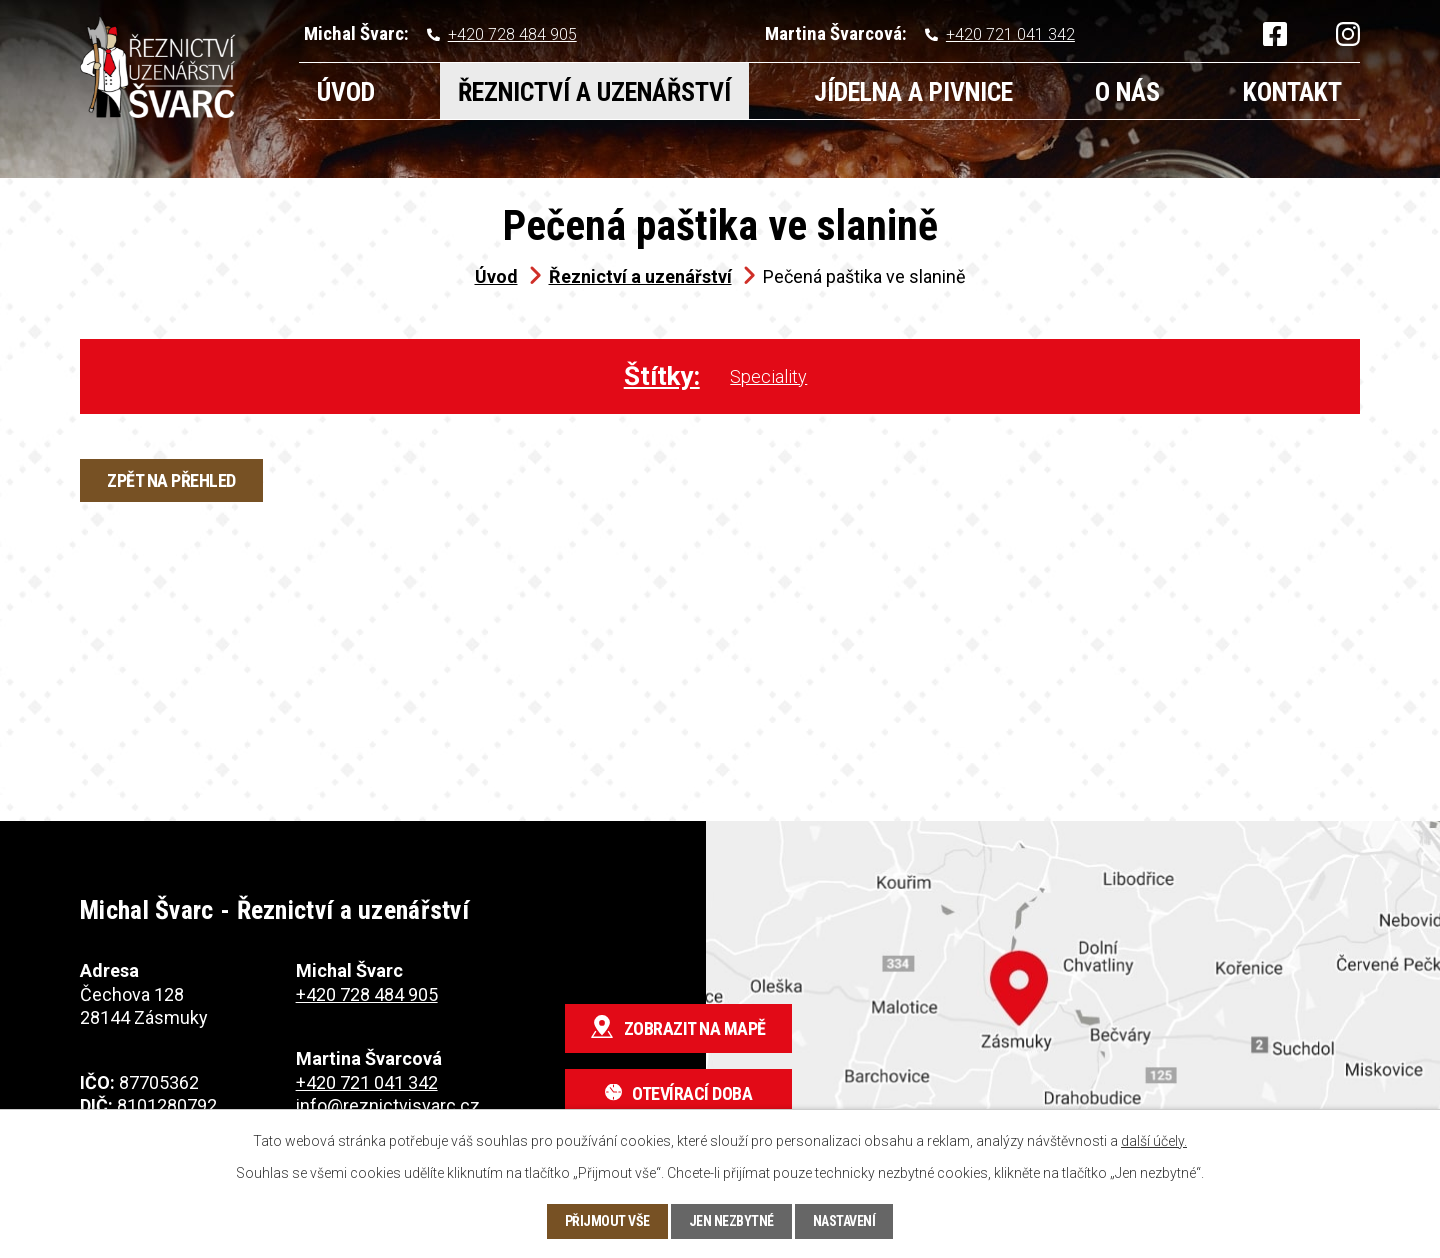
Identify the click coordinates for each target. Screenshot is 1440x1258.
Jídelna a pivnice (913, 92)
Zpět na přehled (171, 480)
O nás (1127, 92)
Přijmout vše (607, 1221)
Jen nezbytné (731, 1221)
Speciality (768, 376)
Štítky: (662, 376)
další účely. (1154, 1141)
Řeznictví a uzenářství (594, 92)
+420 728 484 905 (512, 34)
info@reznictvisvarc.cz (388, 1105)
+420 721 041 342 (1010, 34)
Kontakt (1292, 92)
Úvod (346, 92)
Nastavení (844, 1221)
